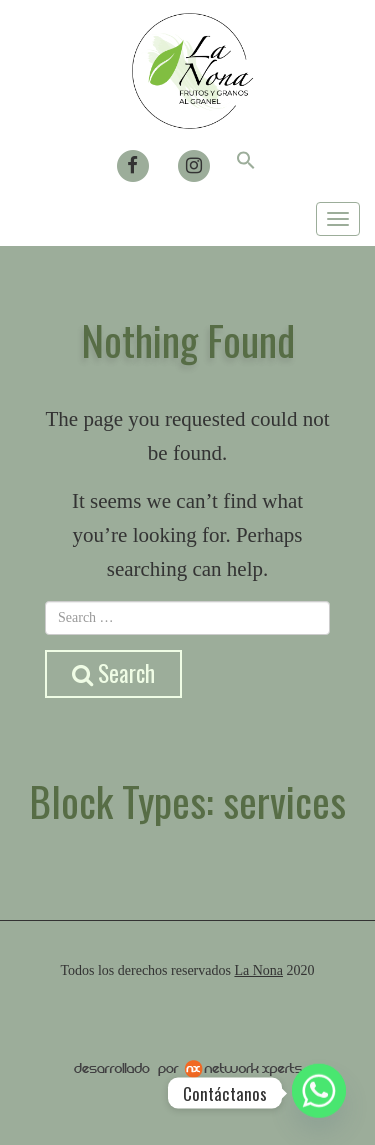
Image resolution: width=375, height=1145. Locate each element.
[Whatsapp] (319, 1093)
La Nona (258, 970)
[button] (246, 163)
